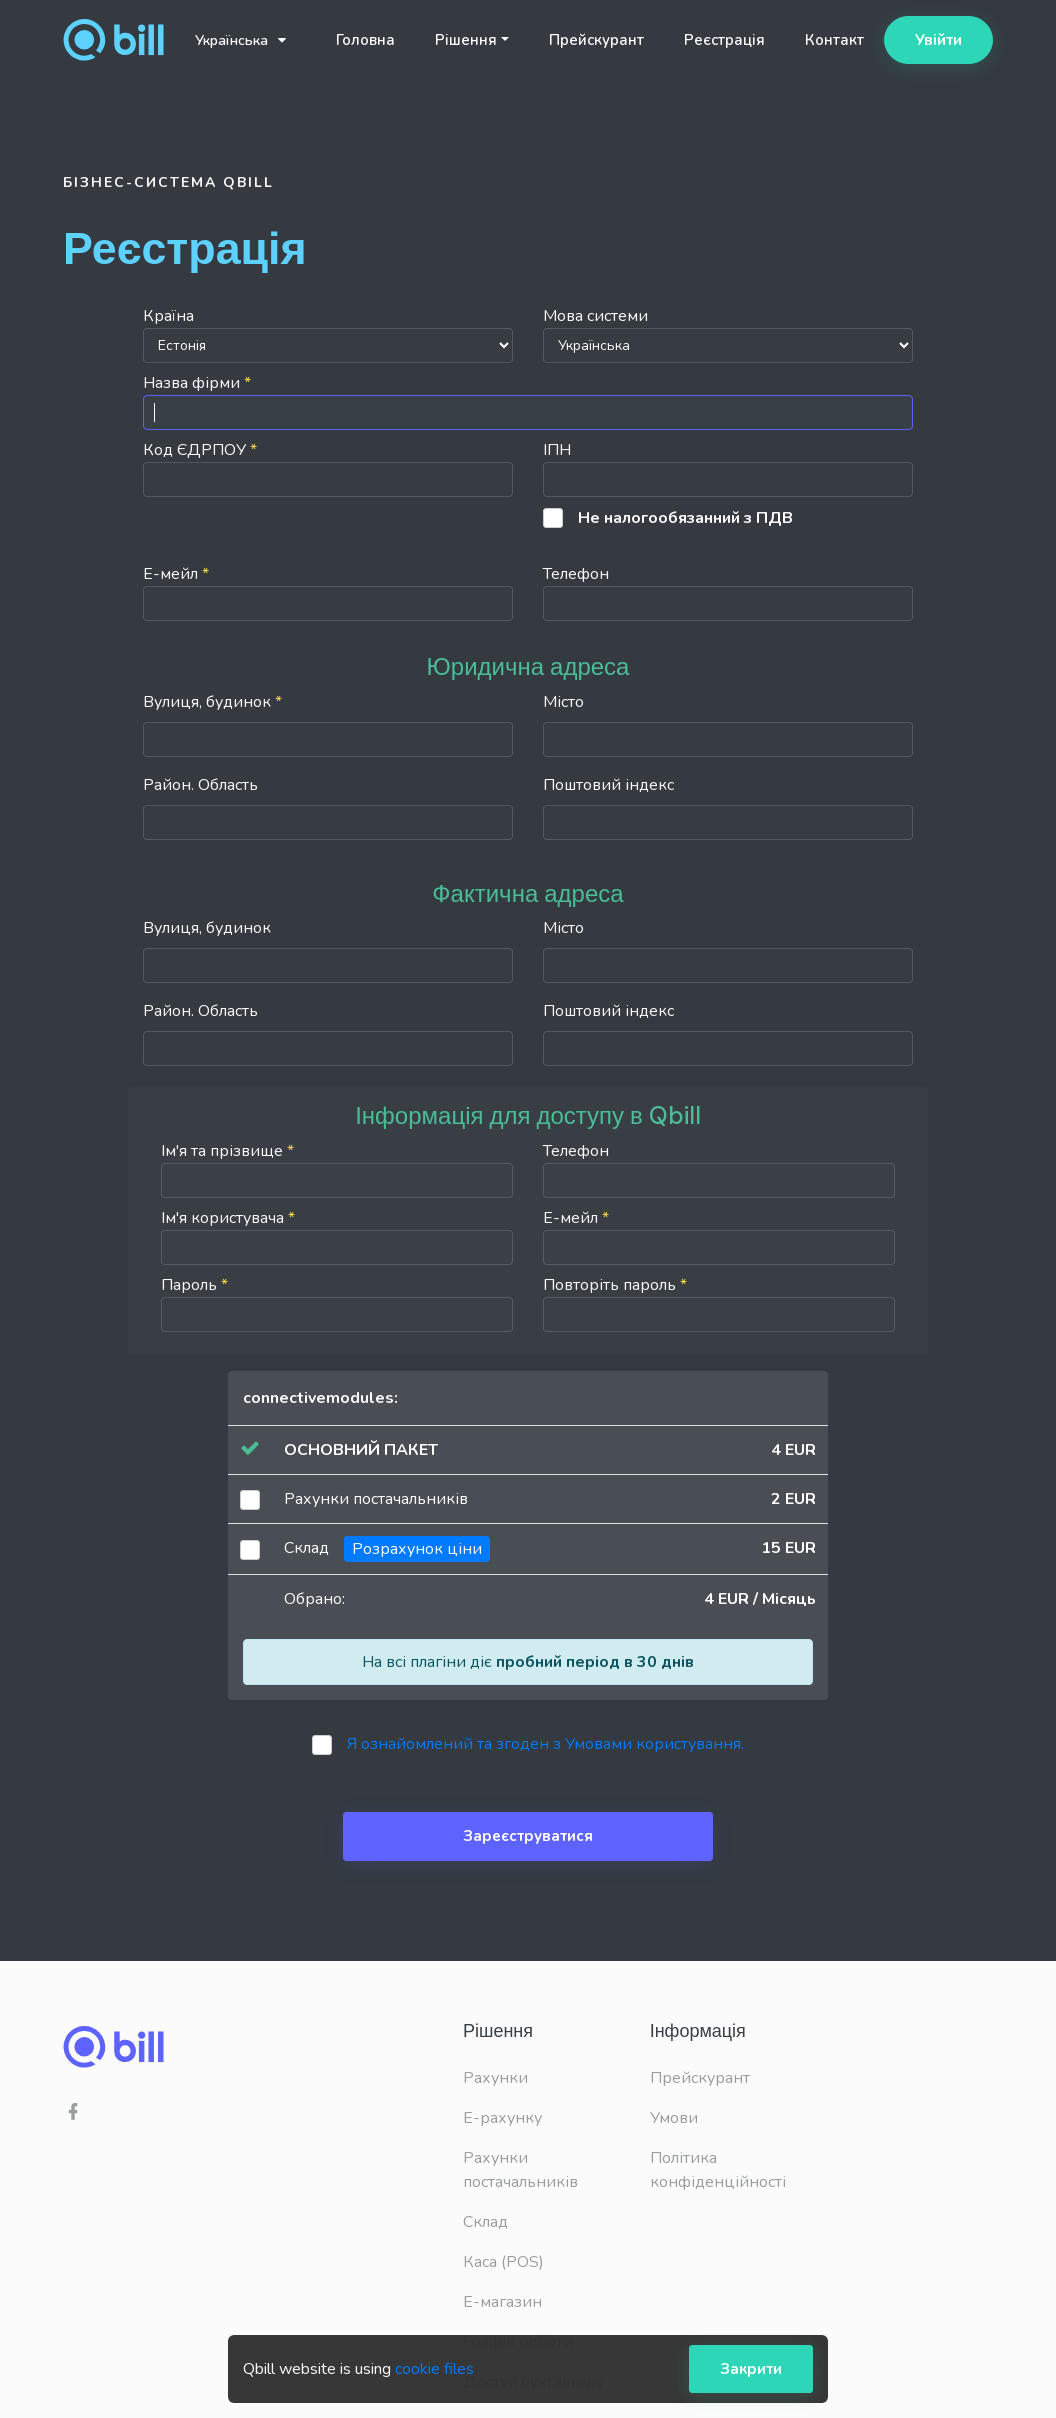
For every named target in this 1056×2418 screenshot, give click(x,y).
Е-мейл (328, 592)
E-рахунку (502, 2118)
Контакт (834, 40)
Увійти (938, 40)
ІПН (728, 468)
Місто (563, 702)
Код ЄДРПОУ (328, 468)
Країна (328, 334)
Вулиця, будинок (212, 702)
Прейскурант (596, 40)
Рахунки (495, 2078)
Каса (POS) (503, 2262)
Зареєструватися (528, 1836)
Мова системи (728, 334)
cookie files (434, 2369)
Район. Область (200, 785)
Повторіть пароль (719, 1303)
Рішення (466, 40)
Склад (485, 2222)
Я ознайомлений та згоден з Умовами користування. (545, 1744)
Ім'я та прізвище (337, 1169)
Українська (240, 40)
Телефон (728, 592)
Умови (674, 2118)
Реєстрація (724, 40)
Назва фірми (528, 401)
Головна (365, 40)
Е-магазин (502, 2302)
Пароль (337, 1303)
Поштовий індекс (608, 785)
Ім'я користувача (337, 1236)
